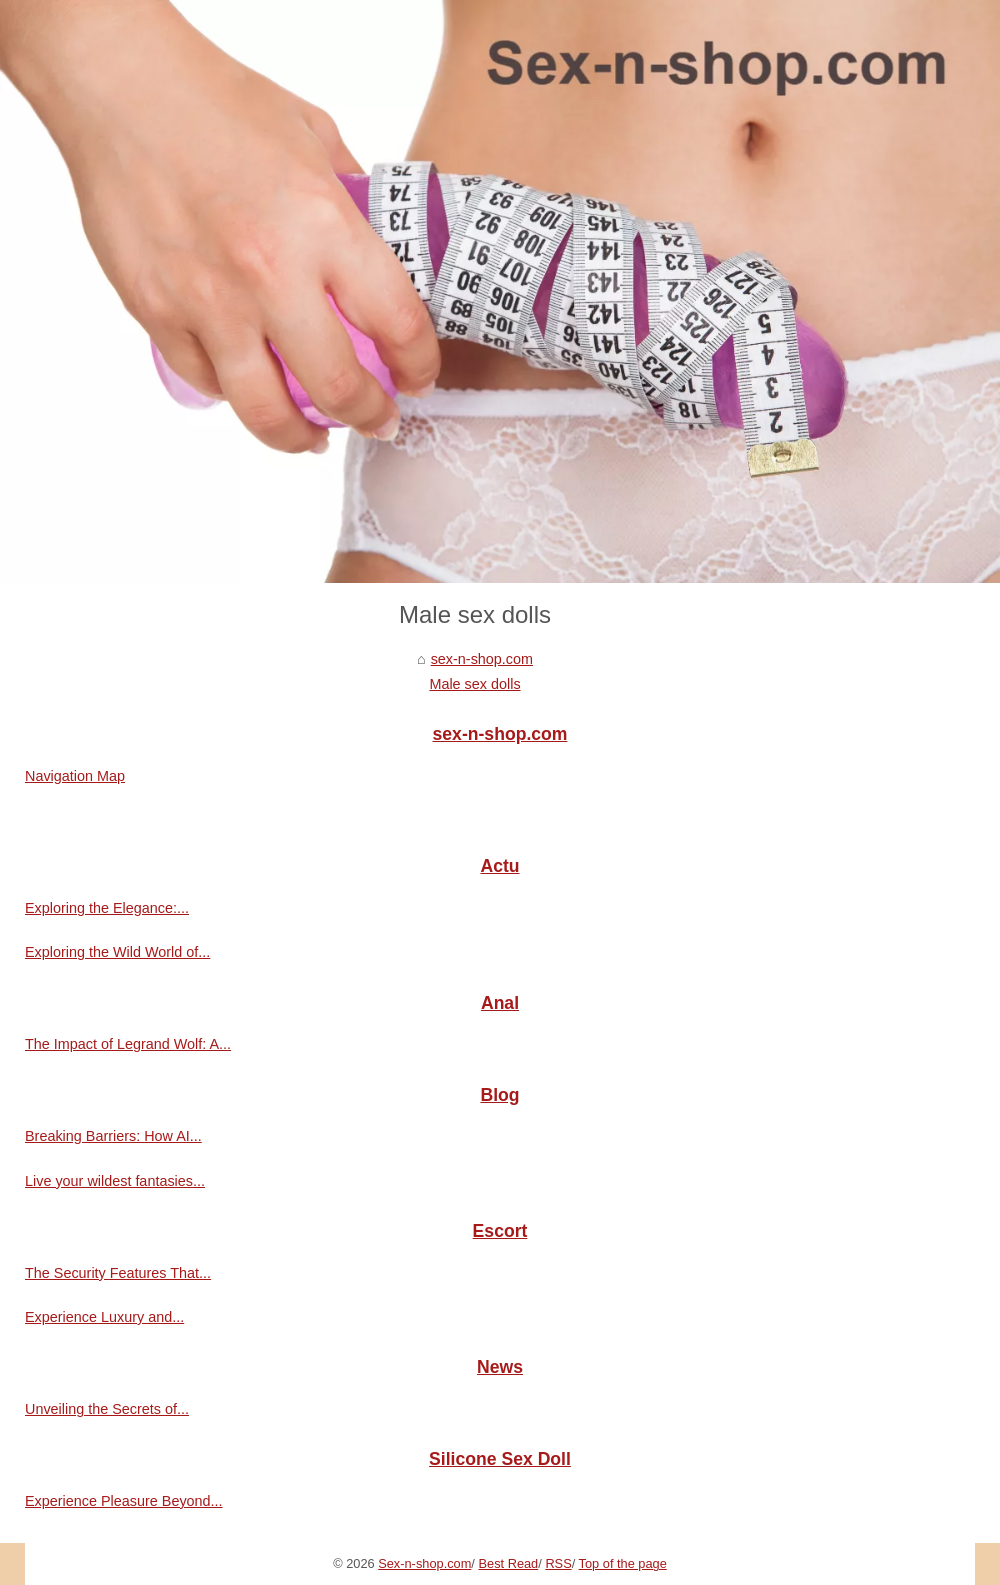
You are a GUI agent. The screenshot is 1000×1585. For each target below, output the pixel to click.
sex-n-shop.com (482, 659)
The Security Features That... (118, 1273)
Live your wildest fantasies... (115, 1181)
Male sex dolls (474, 684)
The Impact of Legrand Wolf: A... (128, 1044)
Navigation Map (75, 776)
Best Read (508, 1563)
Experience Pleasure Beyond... (124, 1501)
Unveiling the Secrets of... (107, 1409)
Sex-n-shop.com (424, 1563)
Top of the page (623, 1563)
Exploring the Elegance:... (107, 908)
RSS (558, 1563)
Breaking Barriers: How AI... (113, 1136)
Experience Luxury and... (104, 1317)
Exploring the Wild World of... (117, 952)
